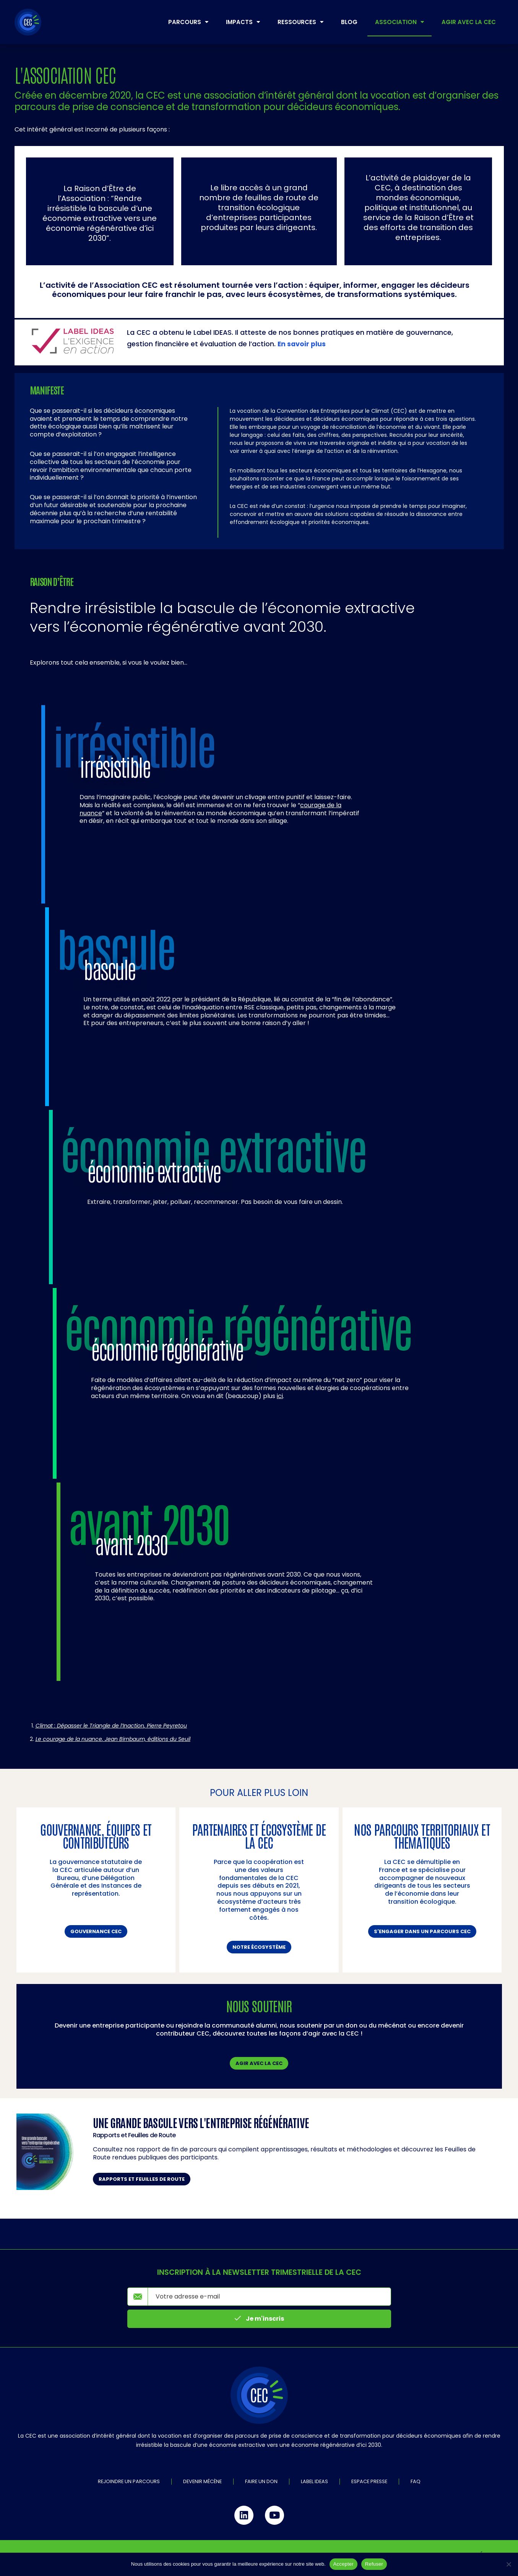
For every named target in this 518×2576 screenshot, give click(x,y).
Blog (349, 22)
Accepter (343, 2564)
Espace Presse (369, 2481)
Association (399, 22)
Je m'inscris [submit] (259, 2318)
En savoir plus (302, 344)
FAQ (416, 2481)
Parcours (188, 22)
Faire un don (261, 2481)
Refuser (374, 2564)
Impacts (243, 22)
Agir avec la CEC (469, 22)
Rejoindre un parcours (129, 2481)
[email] (269, 2296)
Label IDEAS (314, 2481)
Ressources (300, 22)
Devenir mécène (202, 2481)
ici (280, 1396)
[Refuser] (508, 2564)
